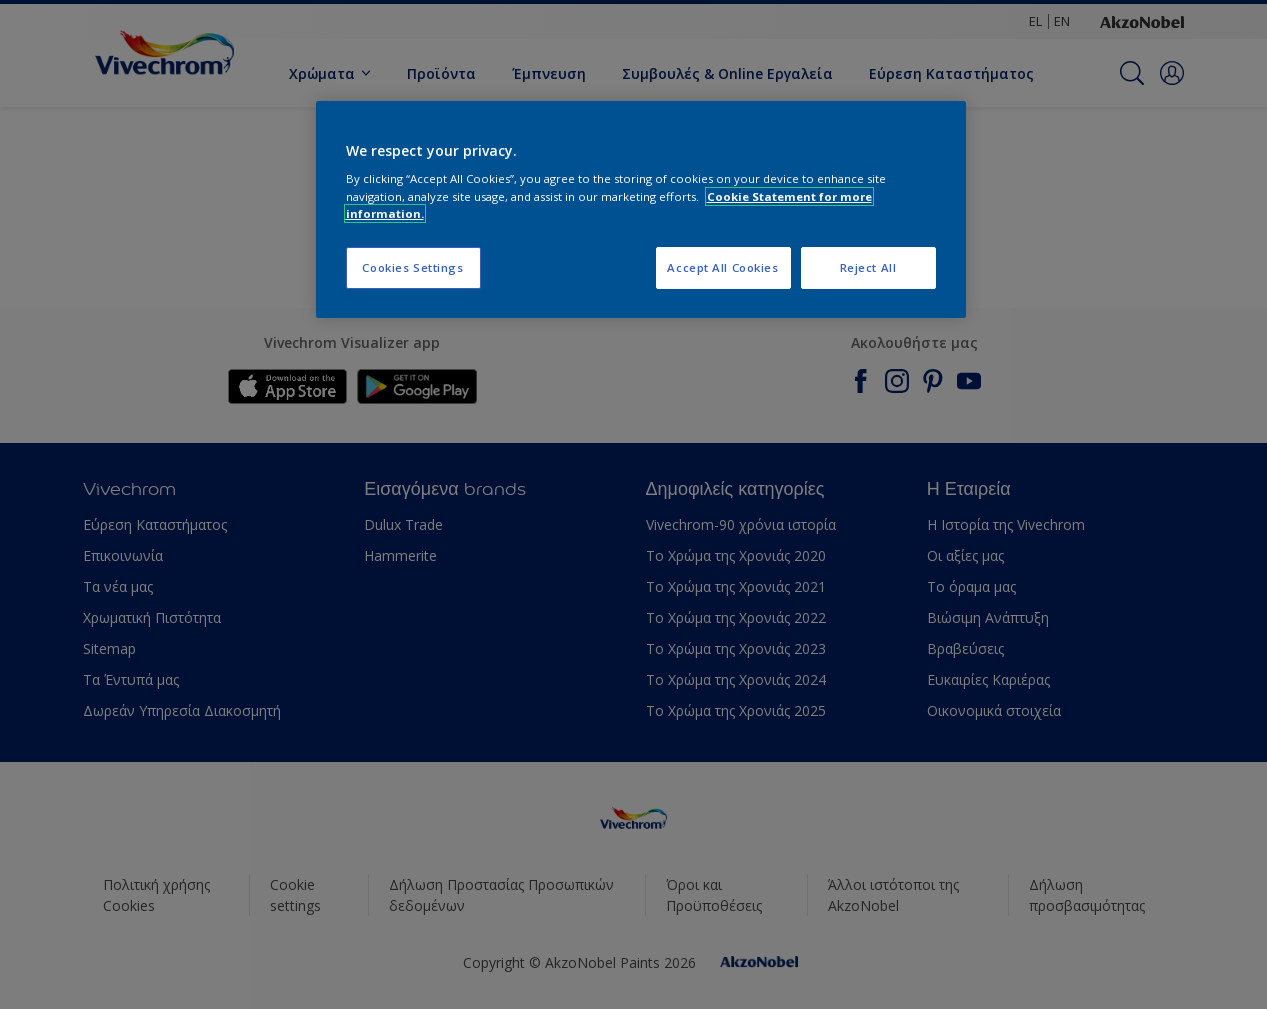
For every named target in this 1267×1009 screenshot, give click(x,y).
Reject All (868, 267)
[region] (641, 209)
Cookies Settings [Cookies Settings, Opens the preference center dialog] (412, 267)
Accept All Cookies (722, 267)
